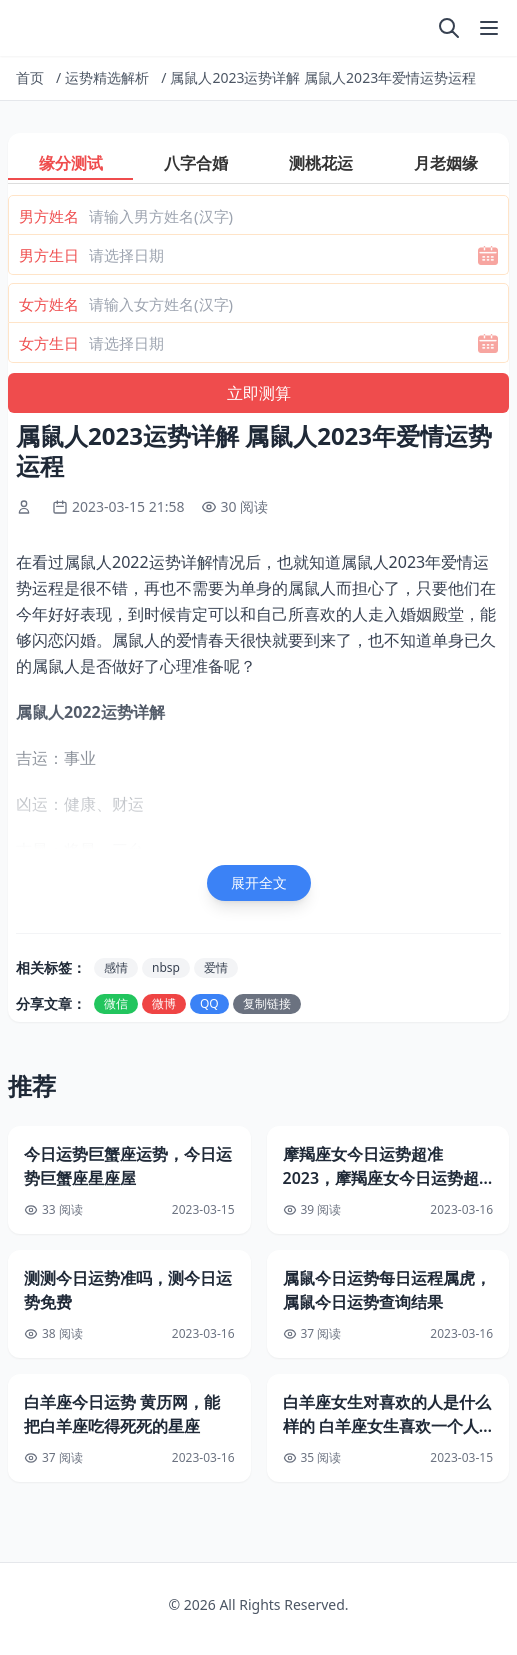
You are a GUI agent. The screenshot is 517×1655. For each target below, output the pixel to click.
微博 (164, 1003)
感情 (116, 967)
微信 (116, 1003)
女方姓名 (49, 304)
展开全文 (259, 882)
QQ (209, 1003)
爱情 (216, 967)
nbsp (166, 967)
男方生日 (49, 255)
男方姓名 (49, 216)
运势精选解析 (107, 77)
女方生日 (49, 343)
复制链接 (267, 1003)
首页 (30, 77)
